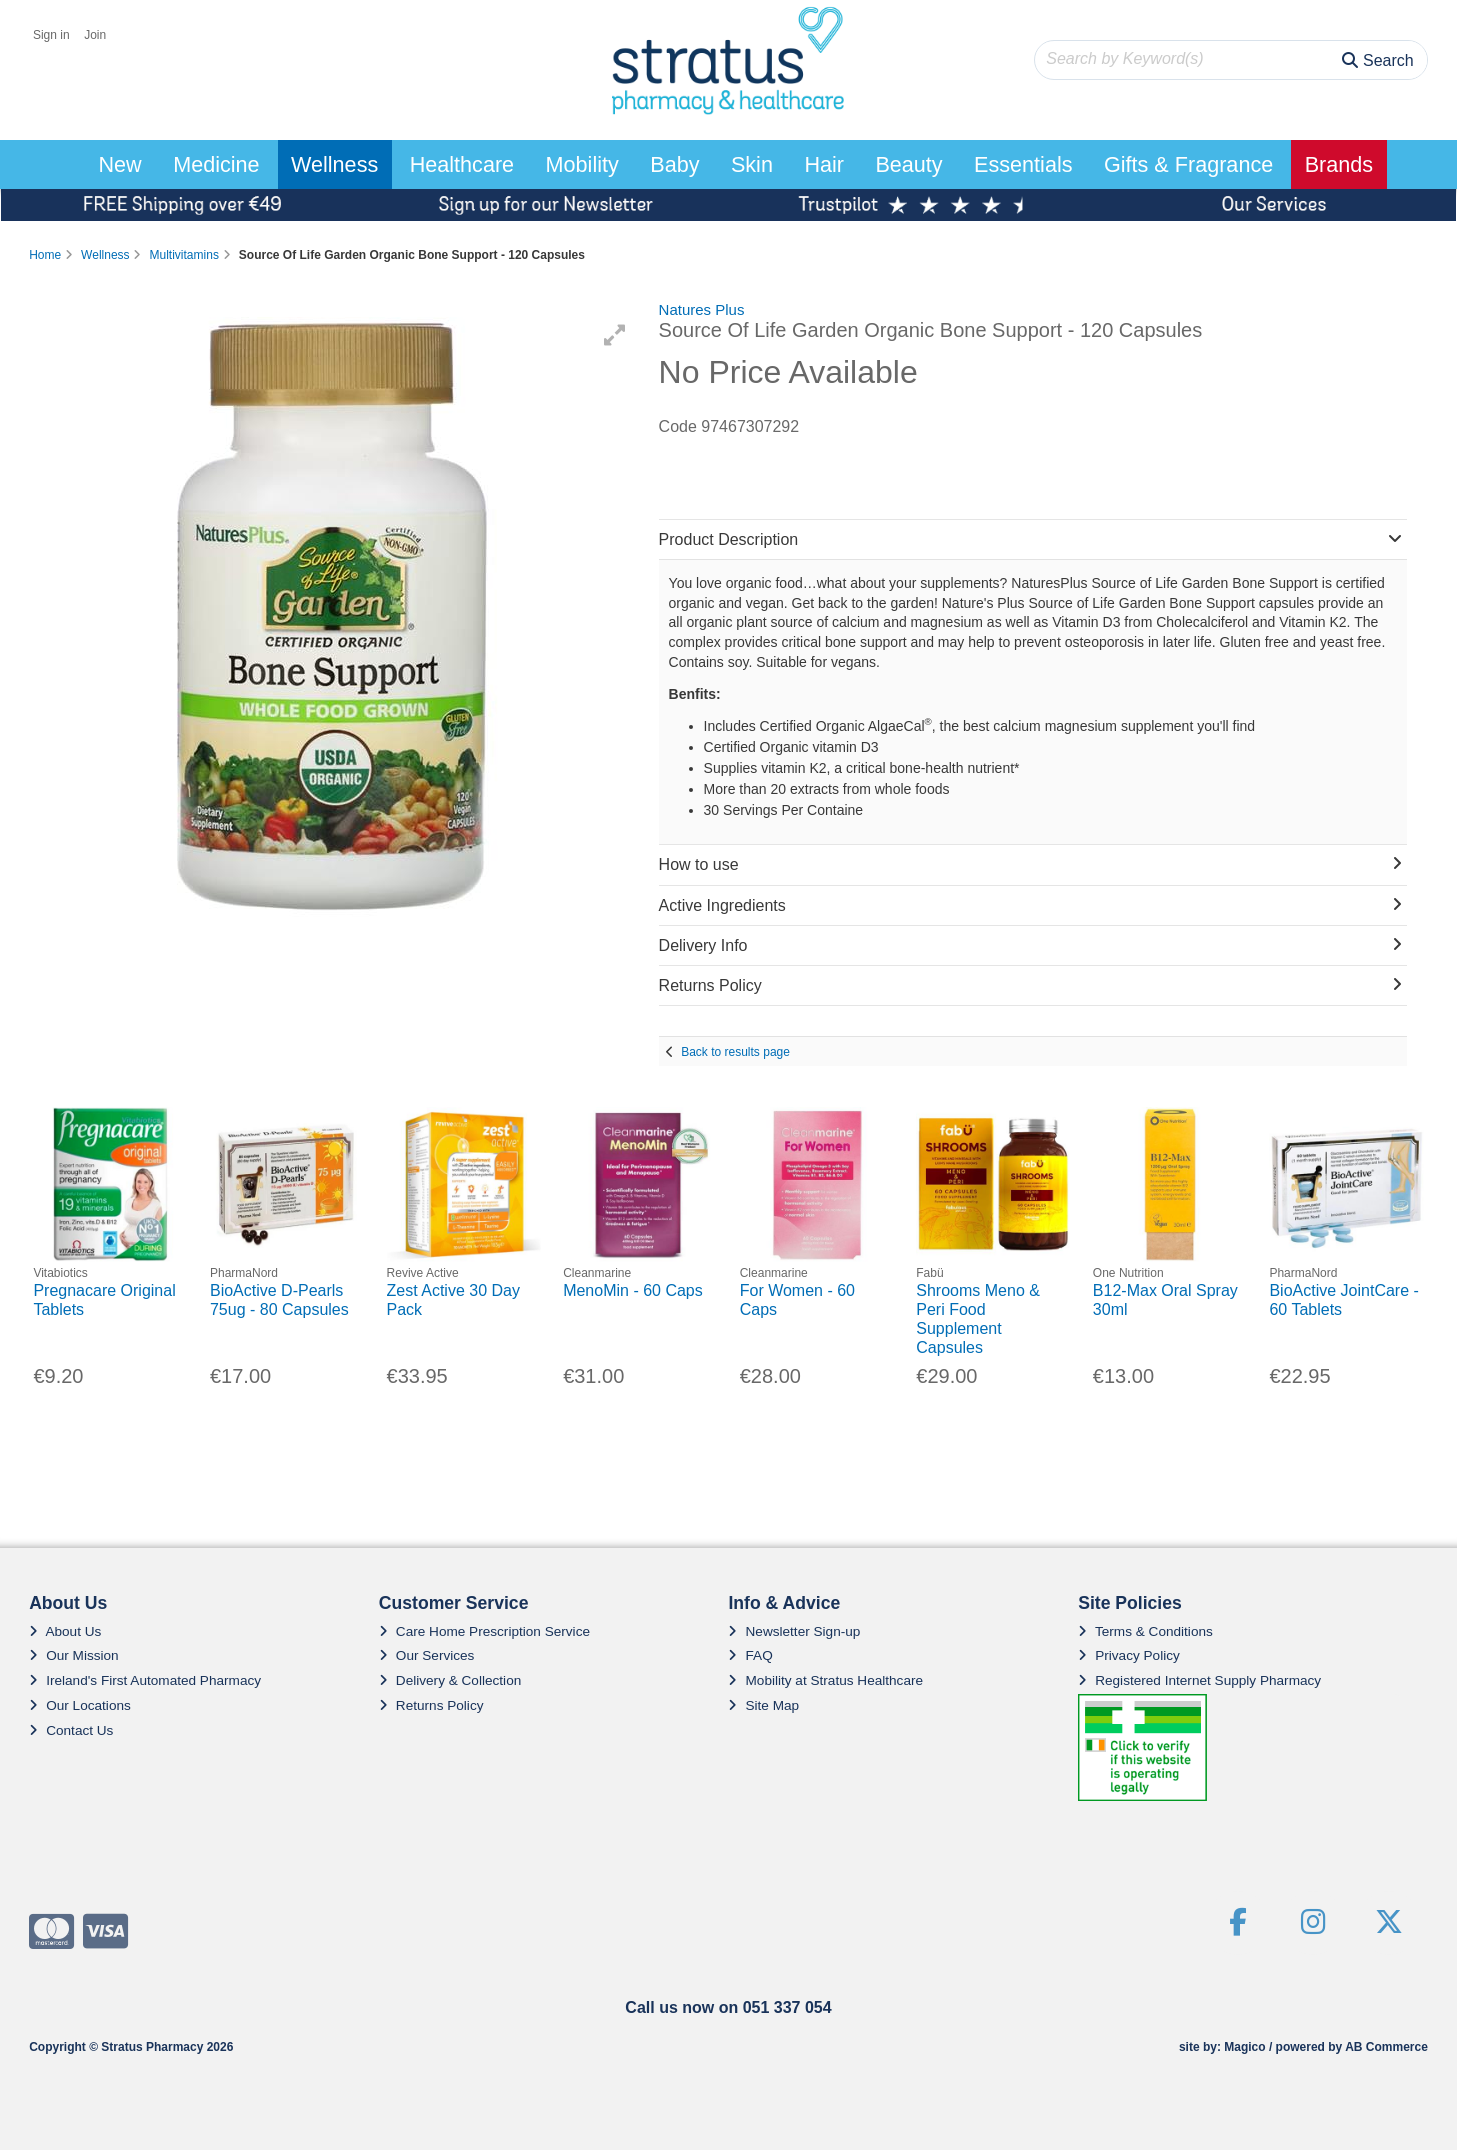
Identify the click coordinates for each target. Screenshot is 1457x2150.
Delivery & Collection (450, 1680)
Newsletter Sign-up (794, 1631)
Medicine (216, 164)
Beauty (908, 164)
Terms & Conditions (1145, 1631)
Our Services (427, 1655)
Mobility (582, 164)
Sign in (51, 35)
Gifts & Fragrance (1188, 164)
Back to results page (735, 1052)
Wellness (334, 164)
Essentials (1023, 164)
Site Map (763, 1705)
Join (95, 35)
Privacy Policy (1129, 1655)
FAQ (750, 1655)
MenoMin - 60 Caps (633, 1290)
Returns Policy (431, 1705)
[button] (615, 335)
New (119, 164)
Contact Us (71, 1730)
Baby (674, 164)
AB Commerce (1386, 2047)
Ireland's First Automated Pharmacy (145, 1680)
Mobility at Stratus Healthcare (825, 1680)
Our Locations (80, 1705)
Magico (1244, 2047)
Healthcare (462, 164)
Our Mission (74, 1655)
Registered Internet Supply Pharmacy (1199, 1680)
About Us (65, 1631)
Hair (824, 164)
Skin (752, 164)
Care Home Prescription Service (484, 1631)
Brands (1339, 164)
